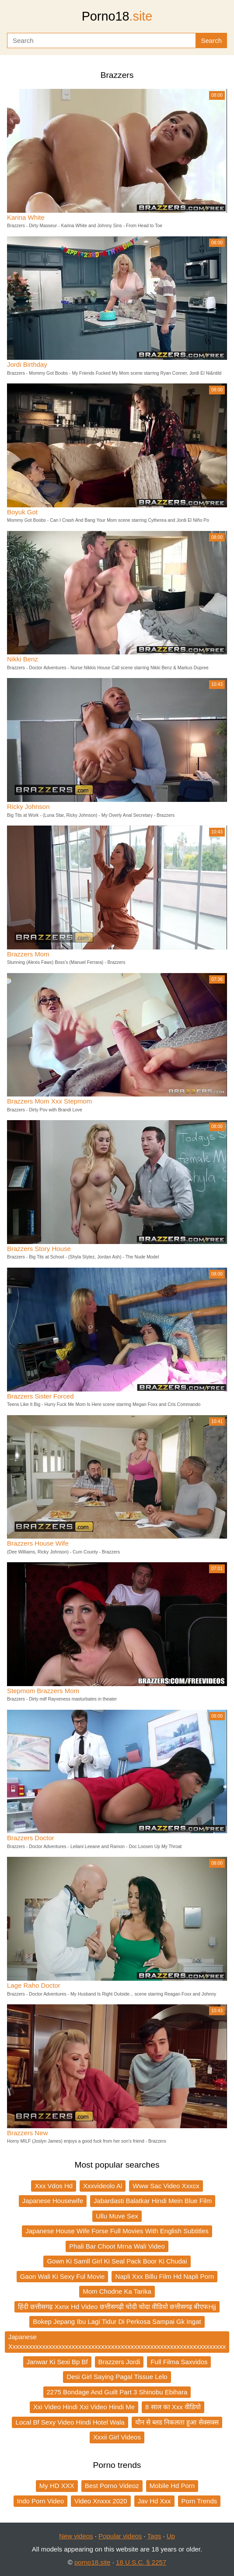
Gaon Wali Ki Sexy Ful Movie (62, 2276)
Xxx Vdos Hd (54, 2185)
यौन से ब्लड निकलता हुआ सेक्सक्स (177, 2422)
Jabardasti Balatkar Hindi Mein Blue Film (153, 2200)
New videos (76, 2536)
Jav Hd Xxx (154, 2501)
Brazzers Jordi (119, 2361)
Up (171, 2536)
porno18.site (92, 2562)
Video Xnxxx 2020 (100, 2501)
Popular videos (120, 2536)
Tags (154, 2536)
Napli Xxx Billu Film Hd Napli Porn (164, 2276)
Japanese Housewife (52, 2200)
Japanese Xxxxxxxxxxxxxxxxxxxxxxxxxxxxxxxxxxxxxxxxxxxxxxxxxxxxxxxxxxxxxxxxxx (117, 2342)
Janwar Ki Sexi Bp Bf (57, 2361)
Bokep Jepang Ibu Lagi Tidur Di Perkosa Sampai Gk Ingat (117, 2321)
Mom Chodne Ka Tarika (117, 2291)
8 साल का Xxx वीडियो (173, 2407)
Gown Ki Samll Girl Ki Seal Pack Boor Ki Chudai (117, 2261)
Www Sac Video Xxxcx (166, 2185)
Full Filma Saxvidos (178, 2361)
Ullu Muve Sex (117, 2216)
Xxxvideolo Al (102, 2185)
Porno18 (117, 16)
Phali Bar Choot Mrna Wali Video (116, 2246)
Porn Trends (199, 2501)
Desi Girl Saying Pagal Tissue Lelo (116, 2376)
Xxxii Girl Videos (117, 2437)
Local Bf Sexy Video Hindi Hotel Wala (69, 2422)
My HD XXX (56, 2485)
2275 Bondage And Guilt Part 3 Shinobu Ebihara (117, 2392)
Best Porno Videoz (112, 2485)
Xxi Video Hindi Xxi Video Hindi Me (84, 2407)
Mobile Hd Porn (172, 2485)
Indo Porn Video (40, 2501)
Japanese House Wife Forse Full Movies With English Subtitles (117, 2231)
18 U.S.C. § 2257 (141, 2562)
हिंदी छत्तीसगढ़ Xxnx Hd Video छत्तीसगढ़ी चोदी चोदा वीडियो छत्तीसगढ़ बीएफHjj (117, 2306)
